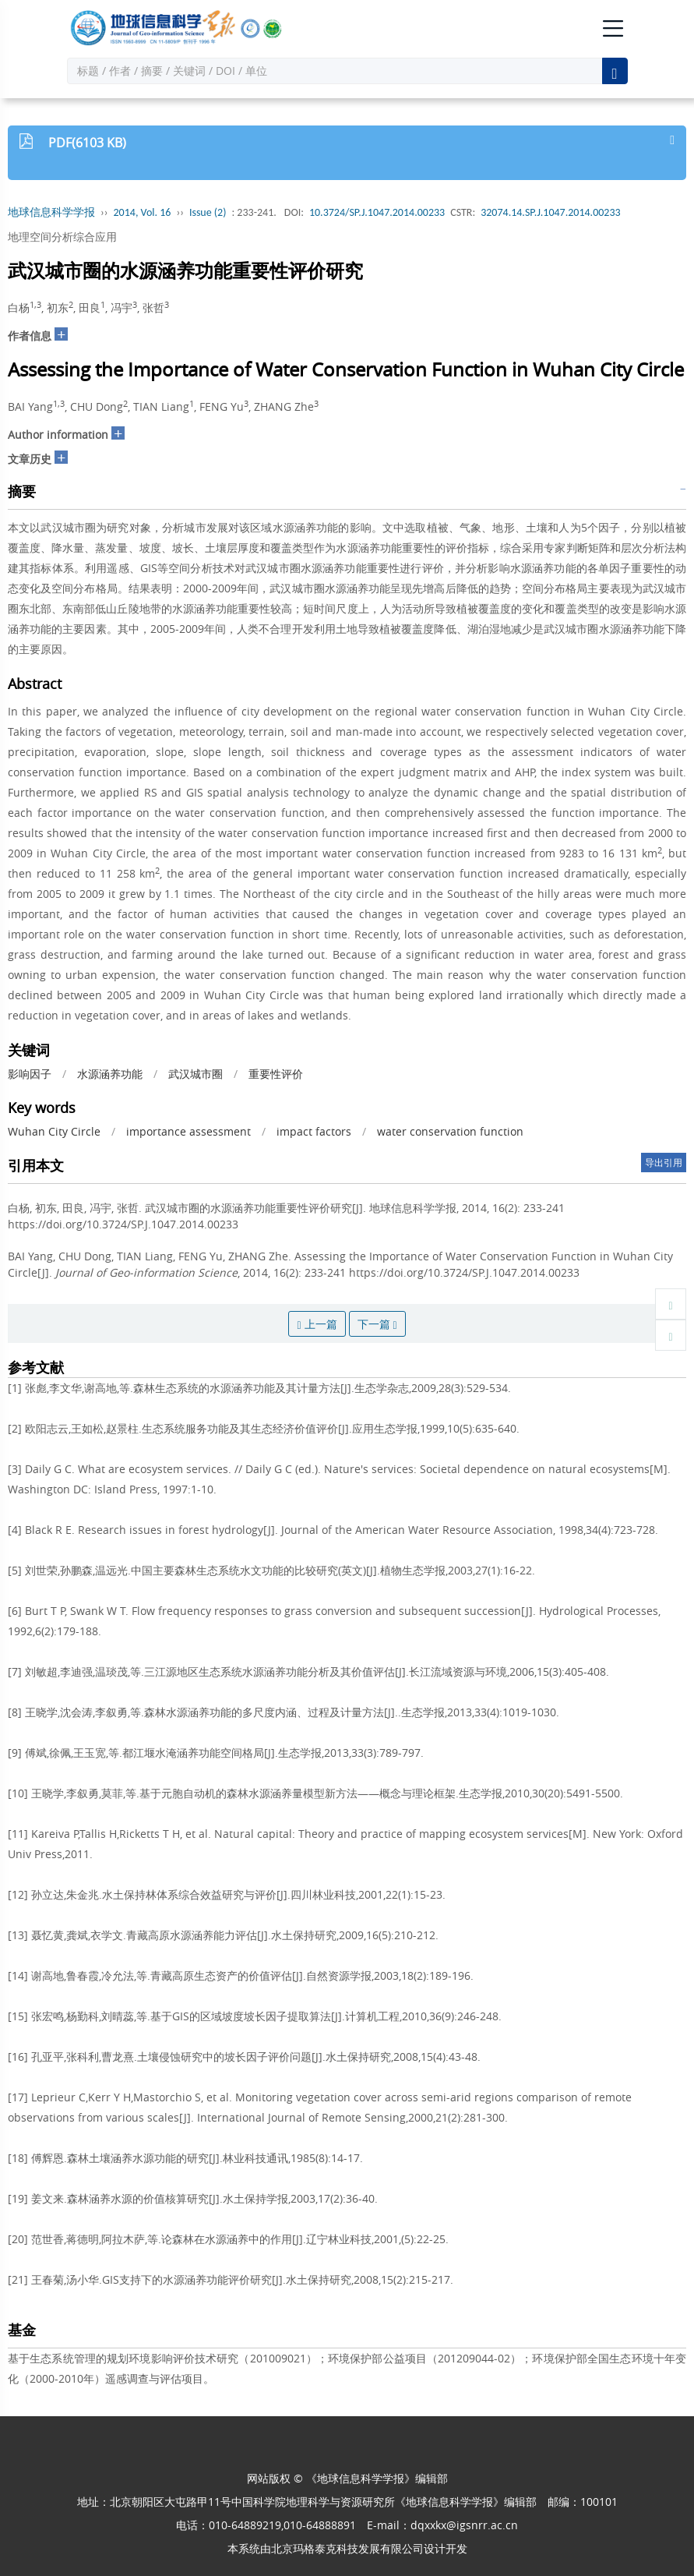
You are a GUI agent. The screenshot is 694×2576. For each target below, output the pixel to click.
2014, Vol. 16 (142, 212)
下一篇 (377, 1323)
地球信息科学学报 (51, 212)
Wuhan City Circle (54, 1131)
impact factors (314, 1131)
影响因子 (29, 1073)
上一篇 (316, 1323)
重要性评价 (275, 1073)
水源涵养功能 (110, 1073)
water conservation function (450, 1131)
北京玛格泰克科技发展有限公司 (347, 2548)
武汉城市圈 (195, 1073)
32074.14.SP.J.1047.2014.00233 (550, 212)
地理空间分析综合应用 (62, 236)
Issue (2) (208, 212)
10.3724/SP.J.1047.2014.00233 (377, 212)
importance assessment (188, 1131)
